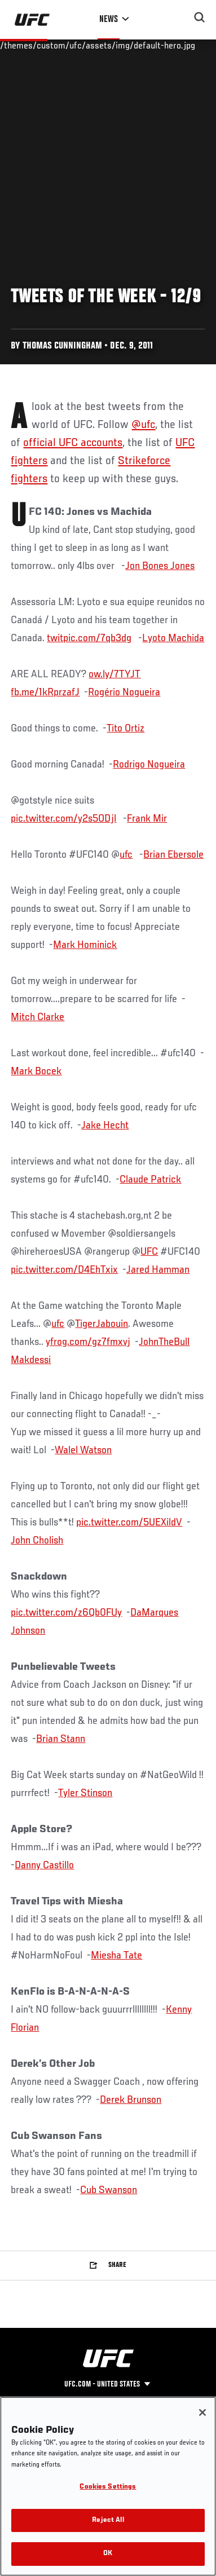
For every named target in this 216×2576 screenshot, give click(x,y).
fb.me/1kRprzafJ (45, 692)
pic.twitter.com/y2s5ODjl (63, 818)
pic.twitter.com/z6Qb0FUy (66, 1612)
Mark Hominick (85, 945)
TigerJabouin (101, 1324)
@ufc (143, 425)
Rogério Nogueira (124, 692)
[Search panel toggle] (199, 17)
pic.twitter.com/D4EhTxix (64, 1270)
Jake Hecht (105, 1125)
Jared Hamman (157, 1270)
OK (107, 2553)
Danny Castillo (44, 1865)
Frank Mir (147, 818)
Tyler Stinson (85, 1793)
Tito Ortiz (125, 728)
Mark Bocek (36, 1071)
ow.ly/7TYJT (114, 674)
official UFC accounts (72, 443)
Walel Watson (83, 1450)
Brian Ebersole (173, 855)
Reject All (108, 2520)
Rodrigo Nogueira (149, 764)
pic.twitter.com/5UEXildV (129, 1522)
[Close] (202, 2412)
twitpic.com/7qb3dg (89, 638)
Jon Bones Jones (160, 566)
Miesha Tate (116, 1955)
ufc (126, 855)
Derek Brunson (130, 2100)
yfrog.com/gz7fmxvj (88, 1342)
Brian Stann (60, 1739)
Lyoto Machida (173, 638)
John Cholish (37, 1540)
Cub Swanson (108, 2190)
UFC (149, 1252)
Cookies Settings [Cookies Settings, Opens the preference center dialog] (108, 2487)
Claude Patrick (150, 1179)
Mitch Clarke (37, 1017)
